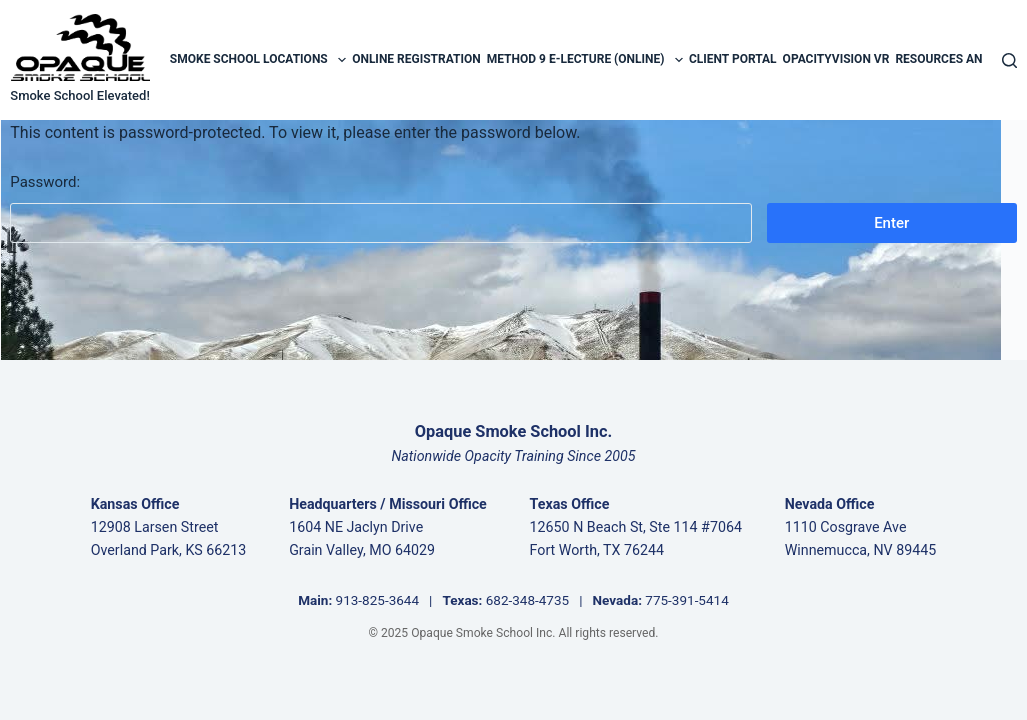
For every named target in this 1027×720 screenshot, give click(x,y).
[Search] (1009, 60)
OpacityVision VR (836, 59)
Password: (380, 208)
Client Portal (733, 59)
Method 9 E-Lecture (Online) (585, 60)
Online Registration (416, 59)
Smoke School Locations (258, 60)
